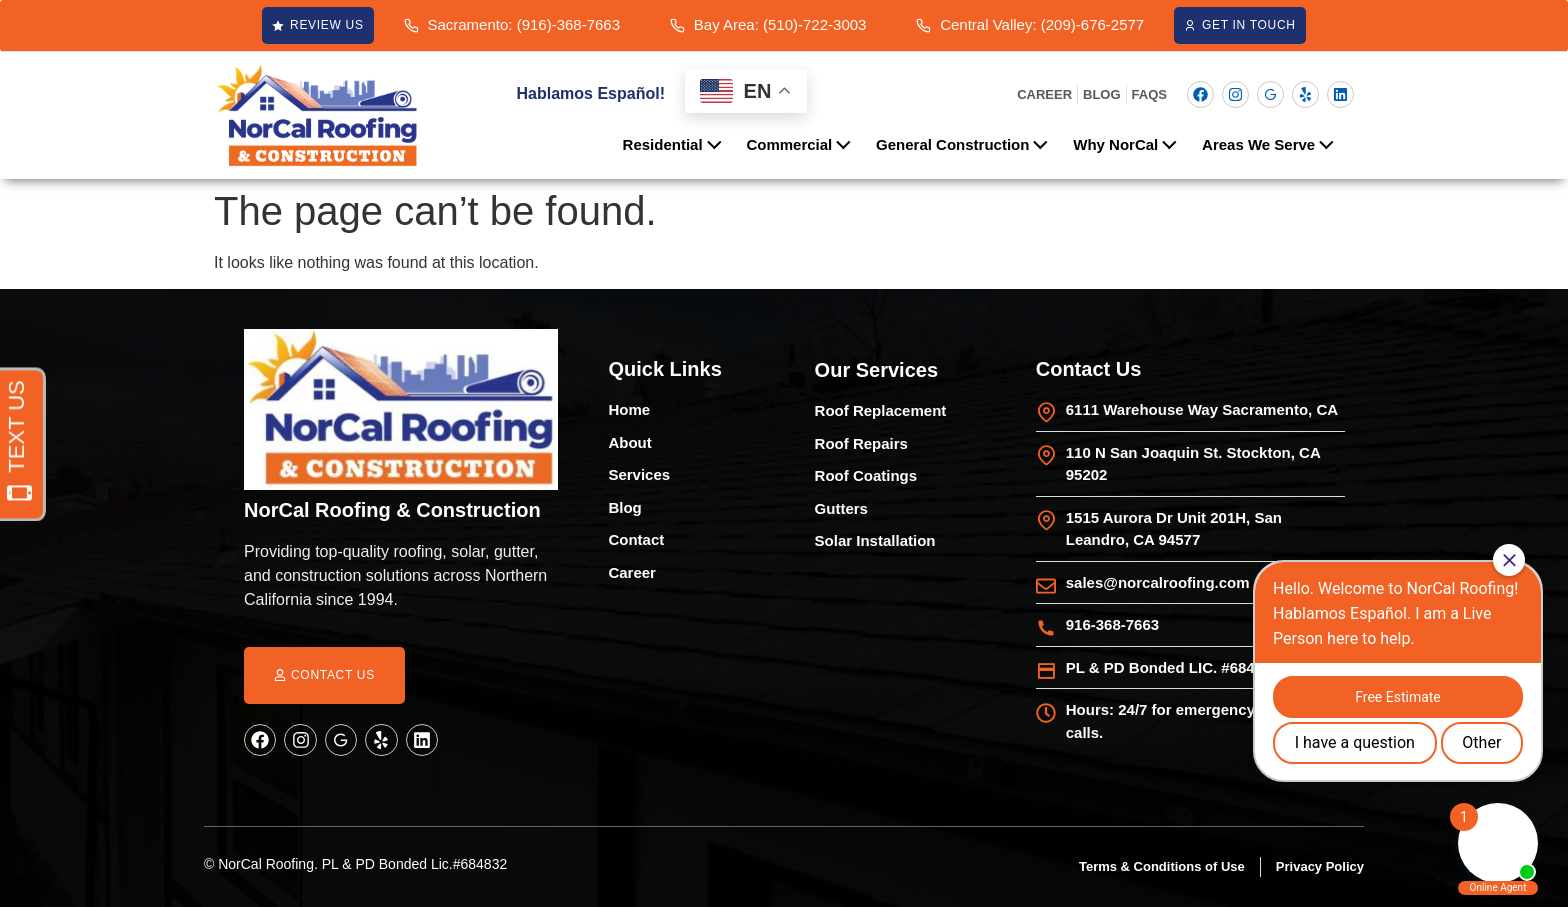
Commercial (803, 142)
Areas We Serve (1273, 142)
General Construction (967, 142)
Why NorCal (1130, 142)
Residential (677, 142)
